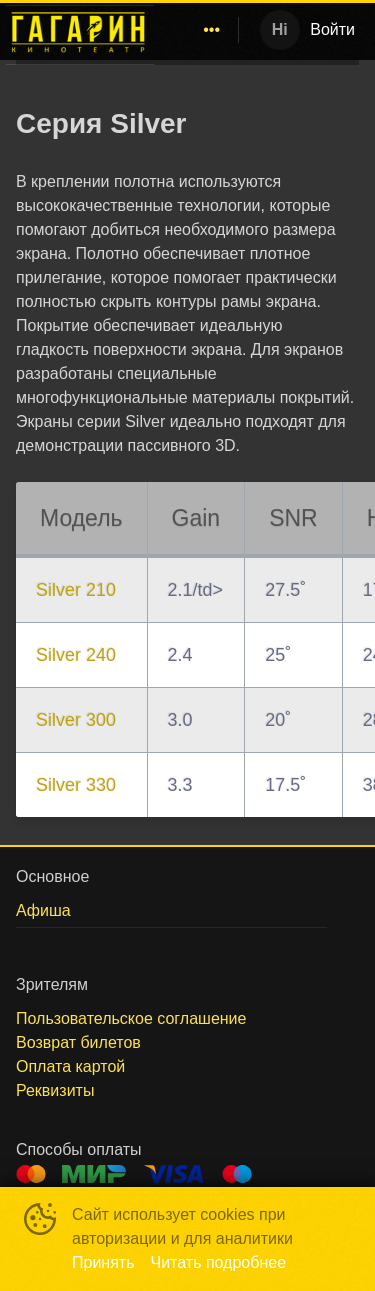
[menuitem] (212, 30)
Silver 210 (76, 590)
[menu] (200, 30)
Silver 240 (76, 655)
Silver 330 (76, 785)
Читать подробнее (219, 1262)
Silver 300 (76, 720)
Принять (103, 1262)
